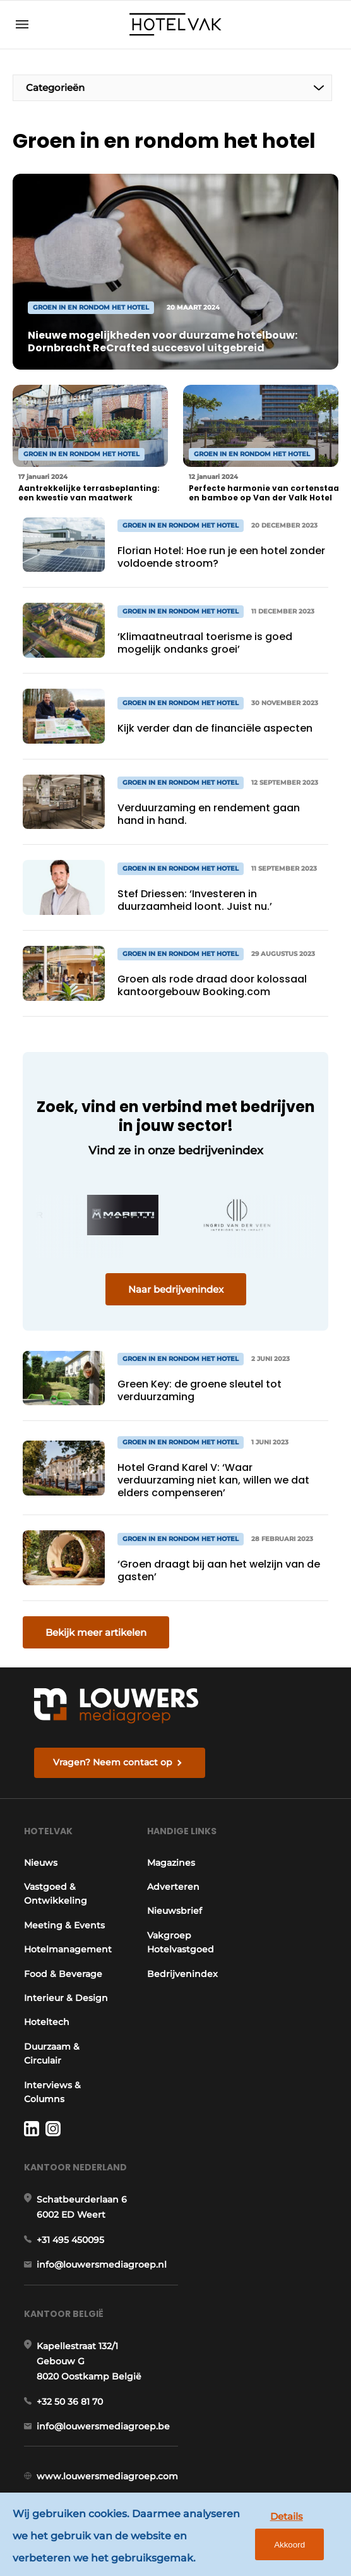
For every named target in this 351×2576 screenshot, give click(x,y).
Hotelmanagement (68, 1949)
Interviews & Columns (52, 2092)
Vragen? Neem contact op (112, 1762)
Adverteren (173, 1886)
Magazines (171, 1862)
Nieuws (40, 1862)
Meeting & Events (64, 1925)
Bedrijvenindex (182, 1974)
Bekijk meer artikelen (95, 1632)
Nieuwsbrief (174, 1910)
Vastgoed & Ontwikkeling (55, 1893)
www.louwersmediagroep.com (107, 2476)
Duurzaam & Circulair (52, 2053)
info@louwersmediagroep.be (103, 2426)
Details (286, 2516)
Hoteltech (46, 2022)
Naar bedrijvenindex (175, 1289)
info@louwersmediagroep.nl (102, 2264)
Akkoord (289, 2544)
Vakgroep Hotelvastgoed (180, 1942)
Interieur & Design (66, 1998)
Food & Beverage (63, 1974)
